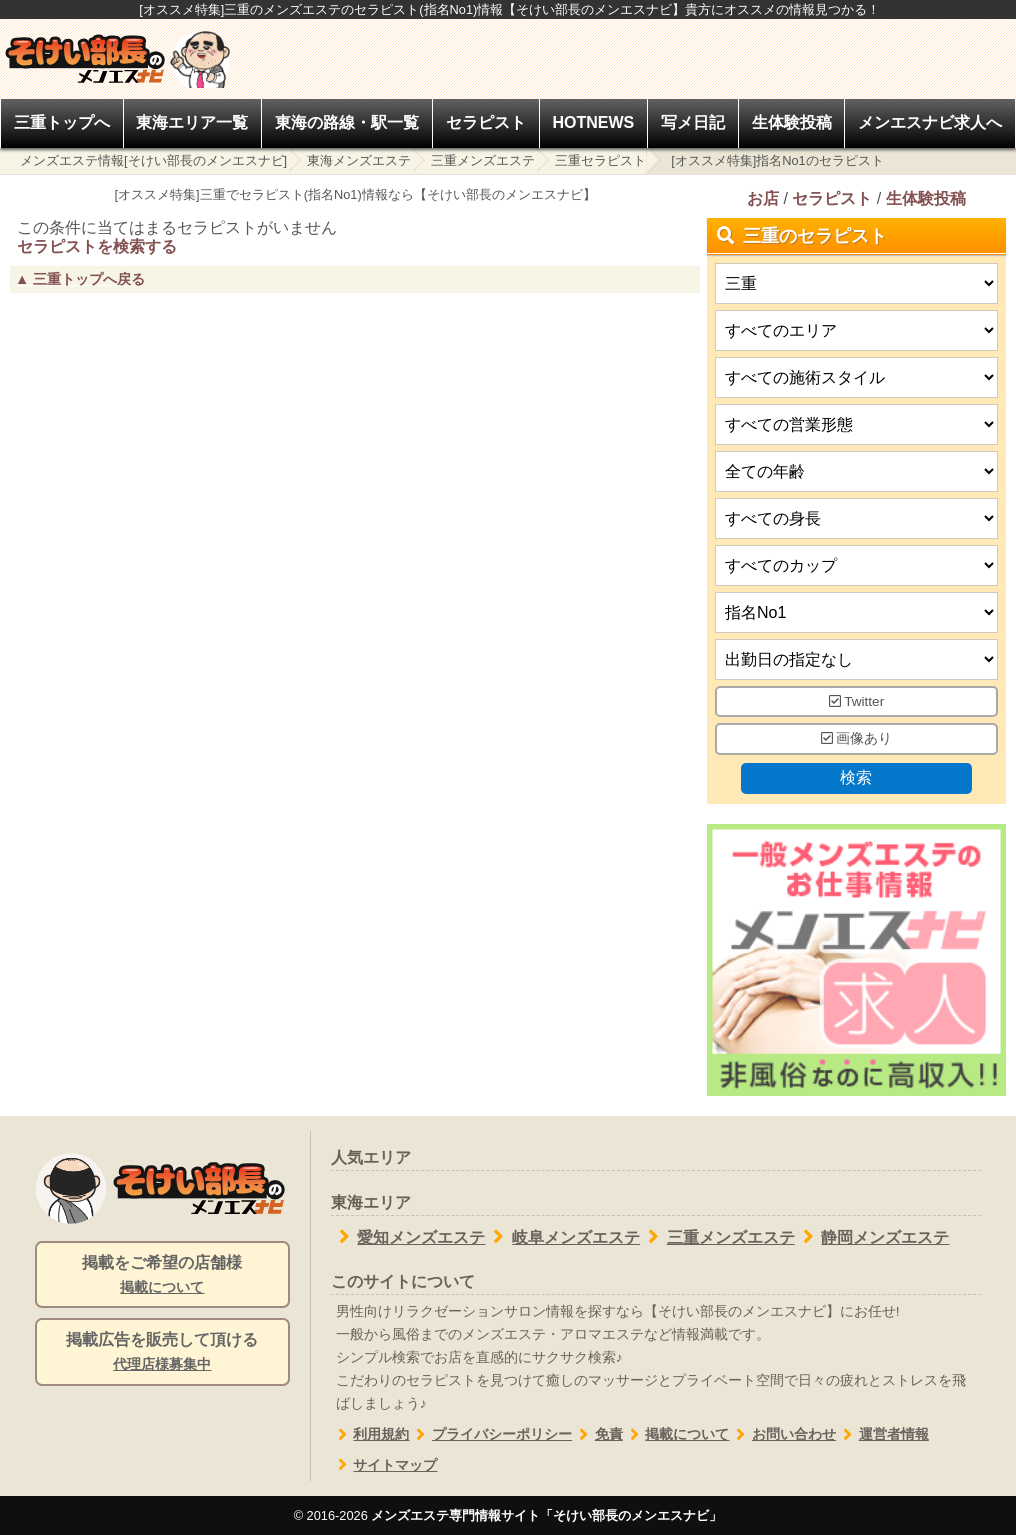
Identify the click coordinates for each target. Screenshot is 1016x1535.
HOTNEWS (593, 122)
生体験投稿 (792, 122)
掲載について (676, 1434)
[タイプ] (856, 612)
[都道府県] (856, 283)
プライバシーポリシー (490, 1434)
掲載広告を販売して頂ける (162, 1353)
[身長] (856, 518)
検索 (857, 777)
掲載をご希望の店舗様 (162, 1276)
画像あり (857, 739)
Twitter (857, 701)
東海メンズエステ (359, 160)
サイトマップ (384, 1465)
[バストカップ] (856, 565)
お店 (763, 198)
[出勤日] (856, 659)
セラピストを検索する (97, 246)
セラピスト (486, 122)
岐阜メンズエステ (562, 1237)
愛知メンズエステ (408, 1237)
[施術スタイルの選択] (856, 377)
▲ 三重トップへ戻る (80, 279)
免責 (597, 1434)
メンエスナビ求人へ (930, 122)
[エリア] (856, 330)
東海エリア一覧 (192, 122)
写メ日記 (693, 122)
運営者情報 (882, 1434)
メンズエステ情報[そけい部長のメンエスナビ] (153, 160)
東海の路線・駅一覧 (347, 122)
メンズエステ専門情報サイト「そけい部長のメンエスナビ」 (546, 1515)
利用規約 (370, 1434)
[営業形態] (856, 424)
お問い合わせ (782, 1434)
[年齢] (856, 471)
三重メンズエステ (483, 160)
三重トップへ (62, 122)
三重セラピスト (600, 160)
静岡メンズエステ (872, 1237)
